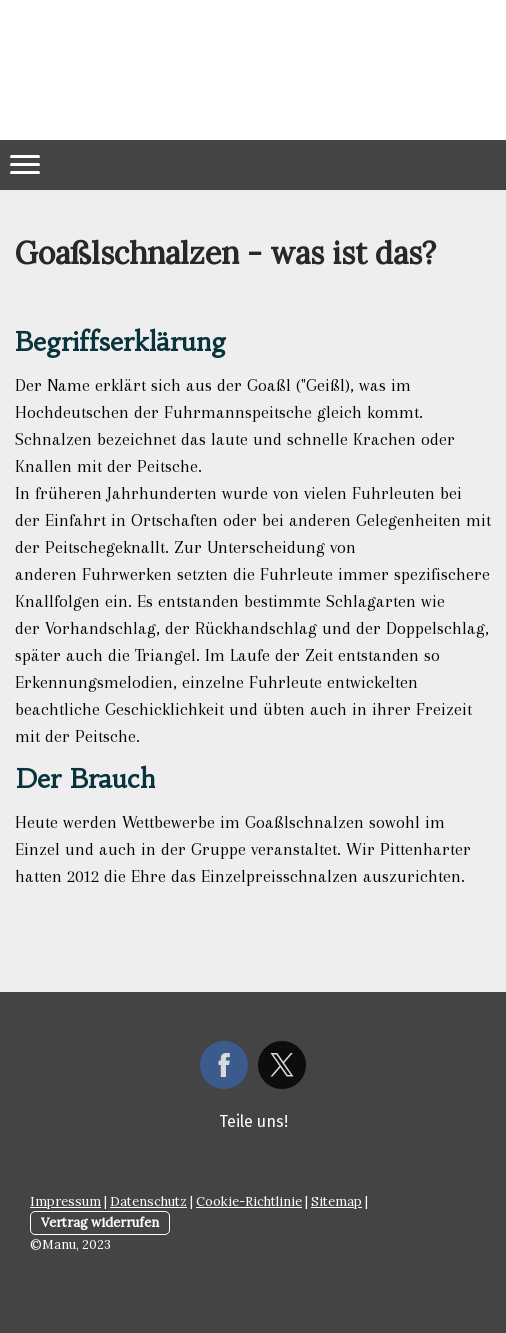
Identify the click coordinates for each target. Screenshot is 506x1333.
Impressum (65, 1201)
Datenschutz (148, 1201)
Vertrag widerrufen (100, 1222)
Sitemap (336, 1201)
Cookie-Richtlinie (249, 1201)
